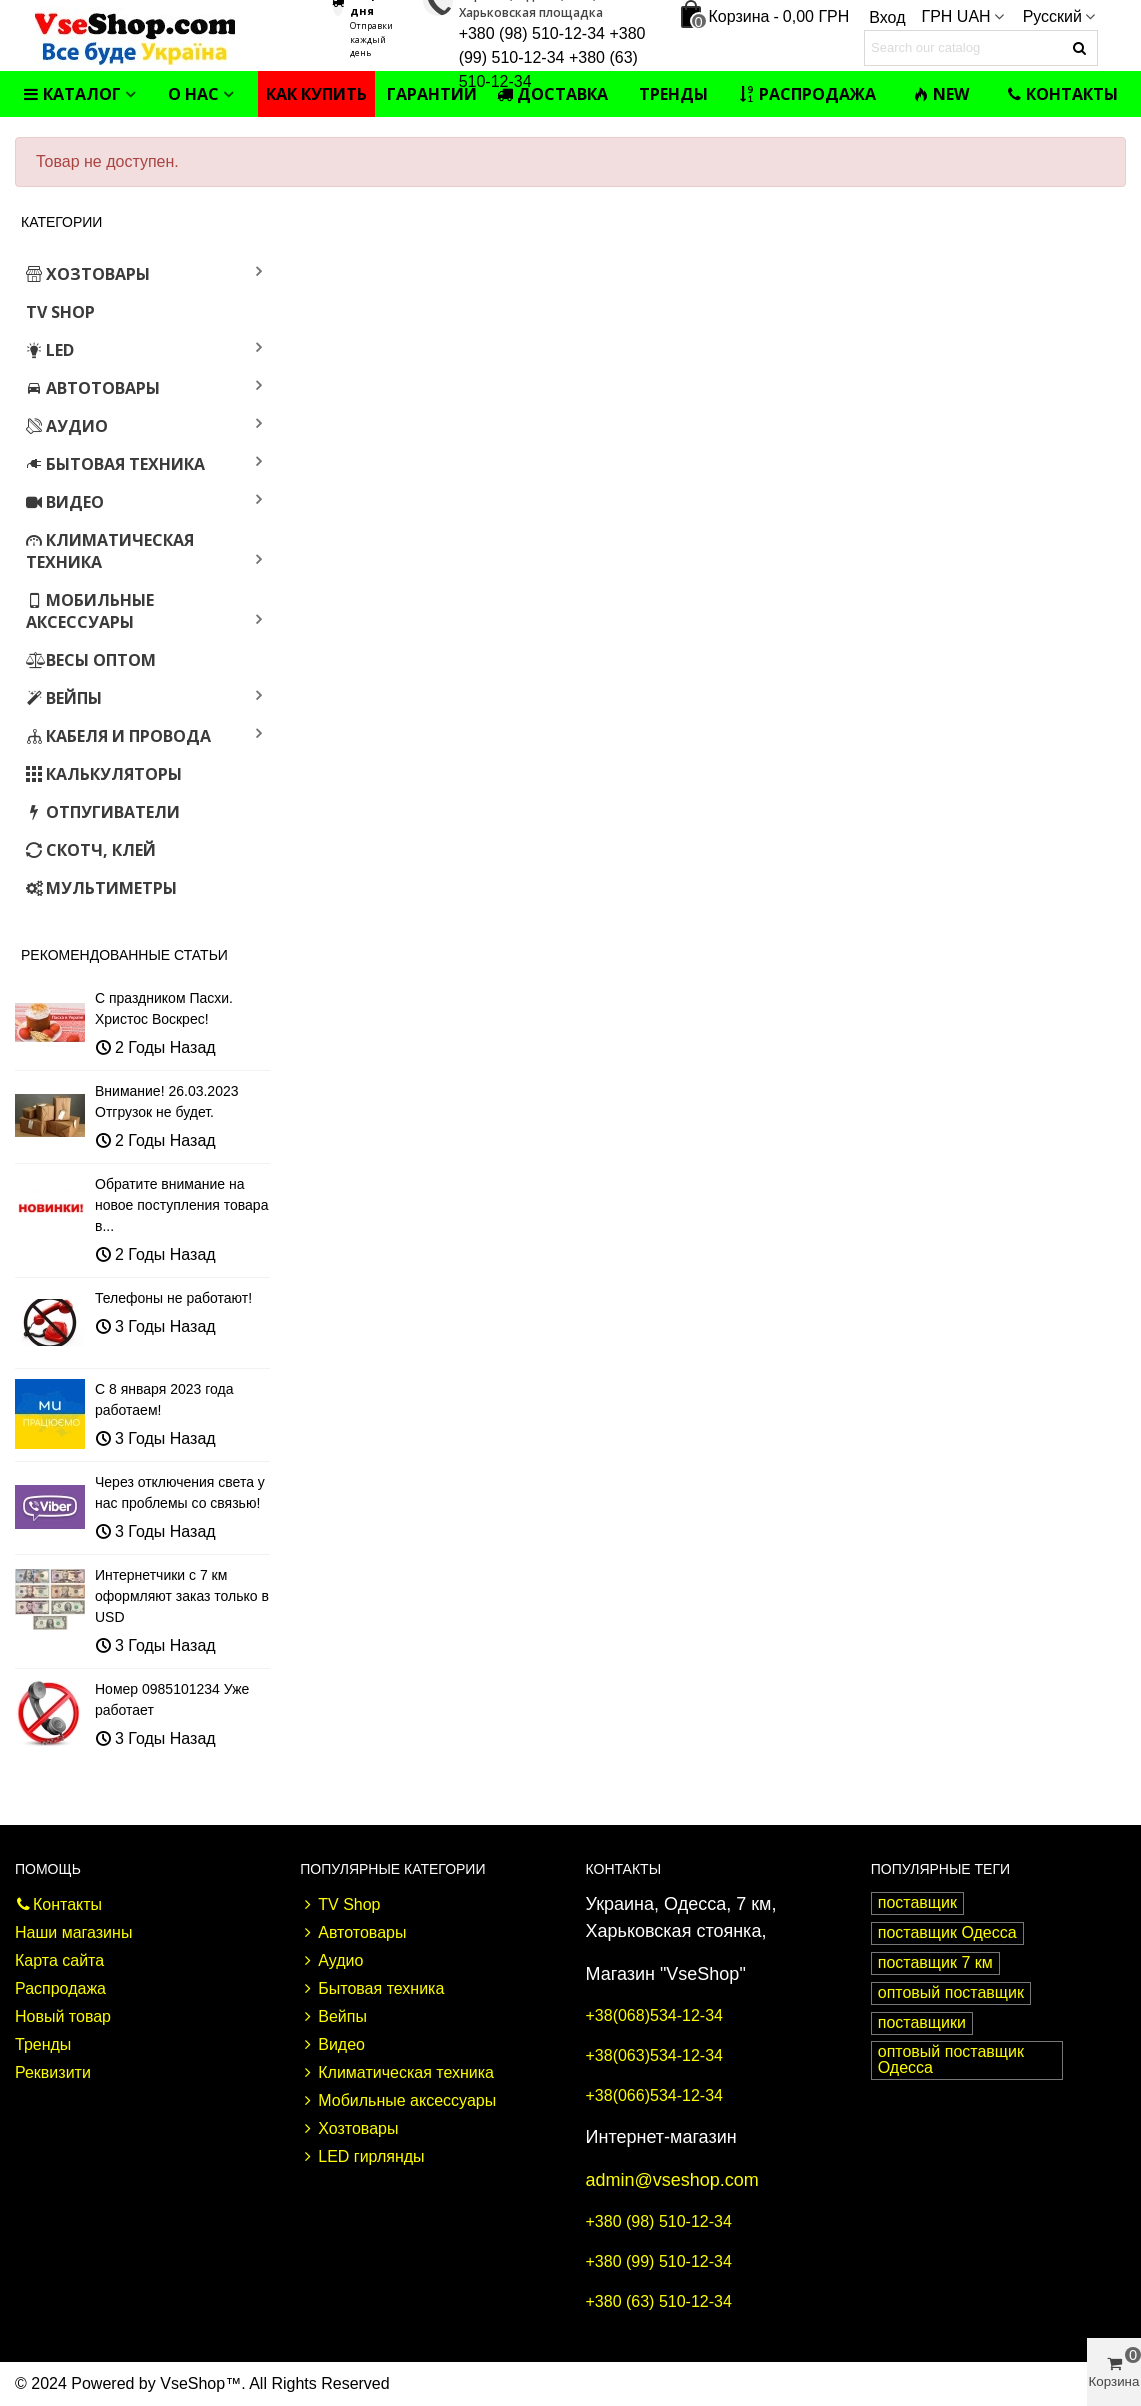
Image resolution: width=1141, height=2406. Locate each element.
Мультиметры (101, 888)
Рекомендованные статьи (124, 955)
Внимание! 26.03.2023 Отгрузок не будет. (167, 1101)
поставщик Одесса (947, 1932)
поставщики (922, 2022)
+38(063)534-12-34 (654, 2055)
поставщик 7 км (935, 1962)
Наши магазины (73, 1932)
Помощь (48, 1869)
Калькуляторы (104, 774)
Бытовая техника (115, 464)
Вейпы (64, 698)
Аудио (67, 426)
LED (50, 350)
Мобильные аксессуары (90, 611)
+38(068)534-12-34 (654, 2015)
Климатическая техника (110, 551)
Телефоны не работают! (173, 1298)
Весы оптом (91, 660)
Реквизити (53, 2072)
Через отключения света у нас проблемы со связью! (180, 1492)
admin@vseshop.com (672, 2180)
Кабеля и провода (118, 736)
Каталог (72, 94)
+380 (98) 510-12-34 (659, 2221)
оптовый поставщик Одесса (951, 2059)
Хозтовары (88, 274)
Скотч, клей (91, 850)
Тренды (673, 94)
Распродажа (807, 94)
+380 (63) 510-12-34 (659, 2301)
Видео (65, 502)
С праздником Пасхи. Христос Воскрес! (164, 1008)
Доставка (552, 94)
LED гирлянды (362, 2157)
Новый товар (63, 2016)
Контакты (1062, 94)
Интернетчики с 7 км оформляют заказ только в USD (182, 1596)
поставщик (917, 1902)
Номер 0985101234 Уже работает (172, 1699)
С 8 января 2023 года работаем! (164, 1399)
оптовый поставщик (951, 1992)
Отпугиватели (103, 812)
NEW (941, 94)
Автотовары (93, 388)
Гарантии (432, 94)
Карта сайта (59, 1960)
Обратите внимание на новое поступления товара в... (181, 1205)
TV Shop (60, 312)
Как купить (316, 94)
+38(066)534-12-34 (654, 2095)
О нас (193, 94)
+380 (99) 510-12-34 (659, 2261)
